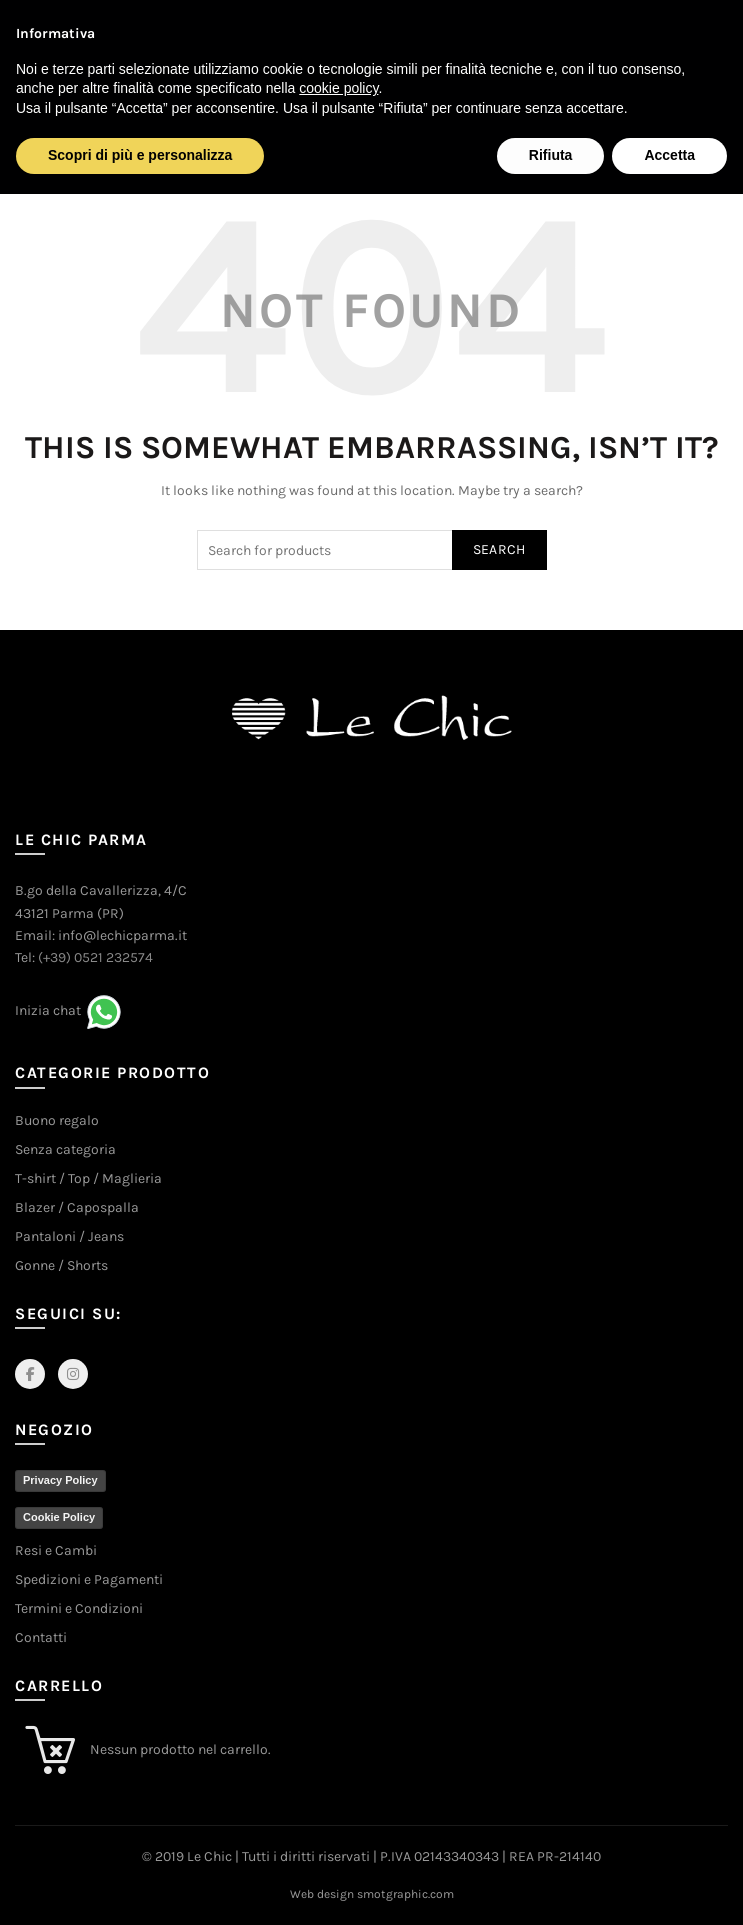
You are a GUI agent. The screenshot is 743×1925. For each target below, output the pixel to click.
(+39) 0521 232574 (95, 957)
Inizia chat (48, 1011)
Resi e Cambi (56, 1550)
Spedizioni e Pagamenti (89, 1579)
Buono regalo (57, 1120)
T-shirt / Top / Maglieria (88, 1178)
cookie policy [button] (338, 88)
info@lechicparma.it (122, 935)
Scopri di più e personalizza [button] (140, 155)
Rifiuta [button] (551, 155)
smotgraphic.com (405, 1894)
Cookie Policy (59, 1517)
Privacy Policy (60, 1480)
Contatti (41, 1637)
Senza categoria (65, 1149)
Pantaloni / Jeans (69, 1236)
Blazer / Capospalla (77, 1207)
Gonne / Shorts (61, 1265)
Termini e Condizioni (79, 1608)
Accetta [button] (669, 155)
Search (499, 549)
